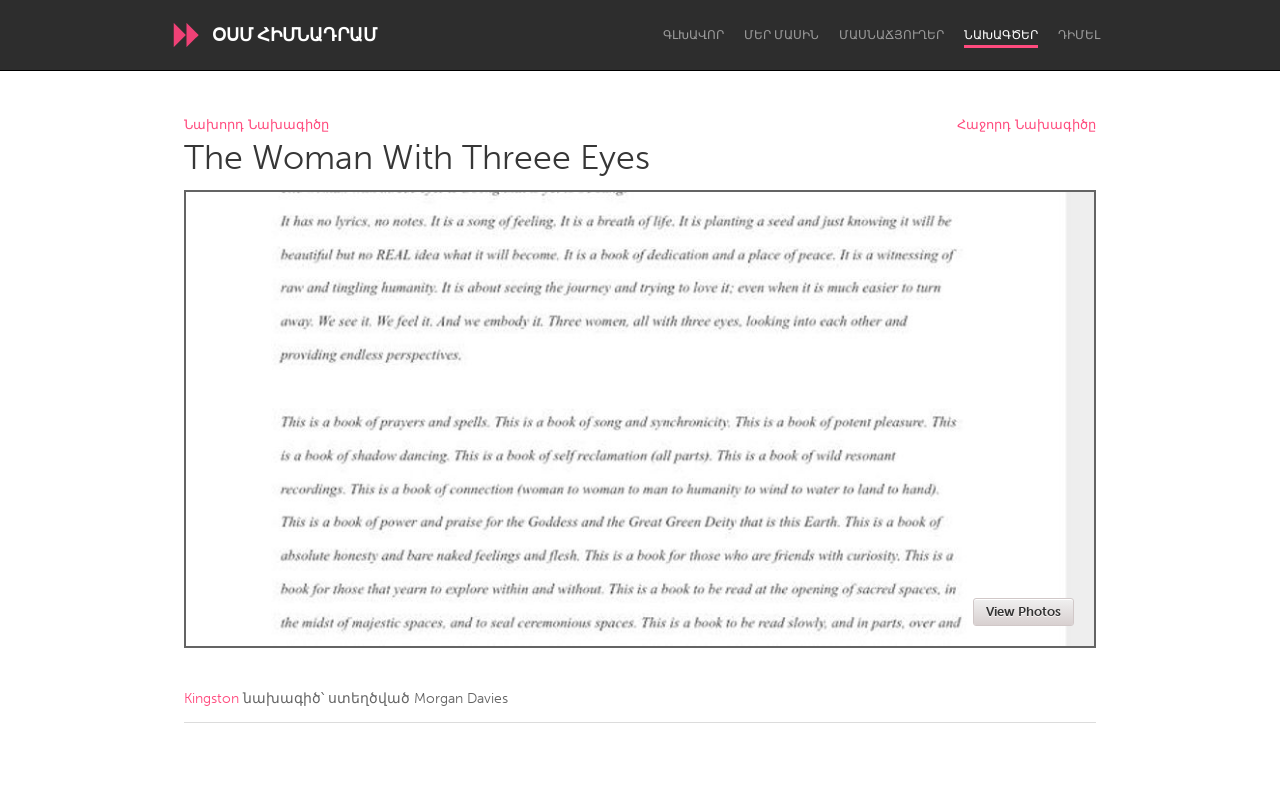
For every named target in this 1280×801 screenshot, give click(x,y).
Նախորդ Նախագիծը (256, 125)
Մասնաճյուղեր (891, 35)
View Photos (1023, 611)
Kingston (211, 698)
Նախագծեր (1001, 35)
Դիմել (1079, 35)
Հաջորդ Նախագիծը (1026, 125)
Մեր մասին (781, 35)
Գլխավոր (693, 35)
